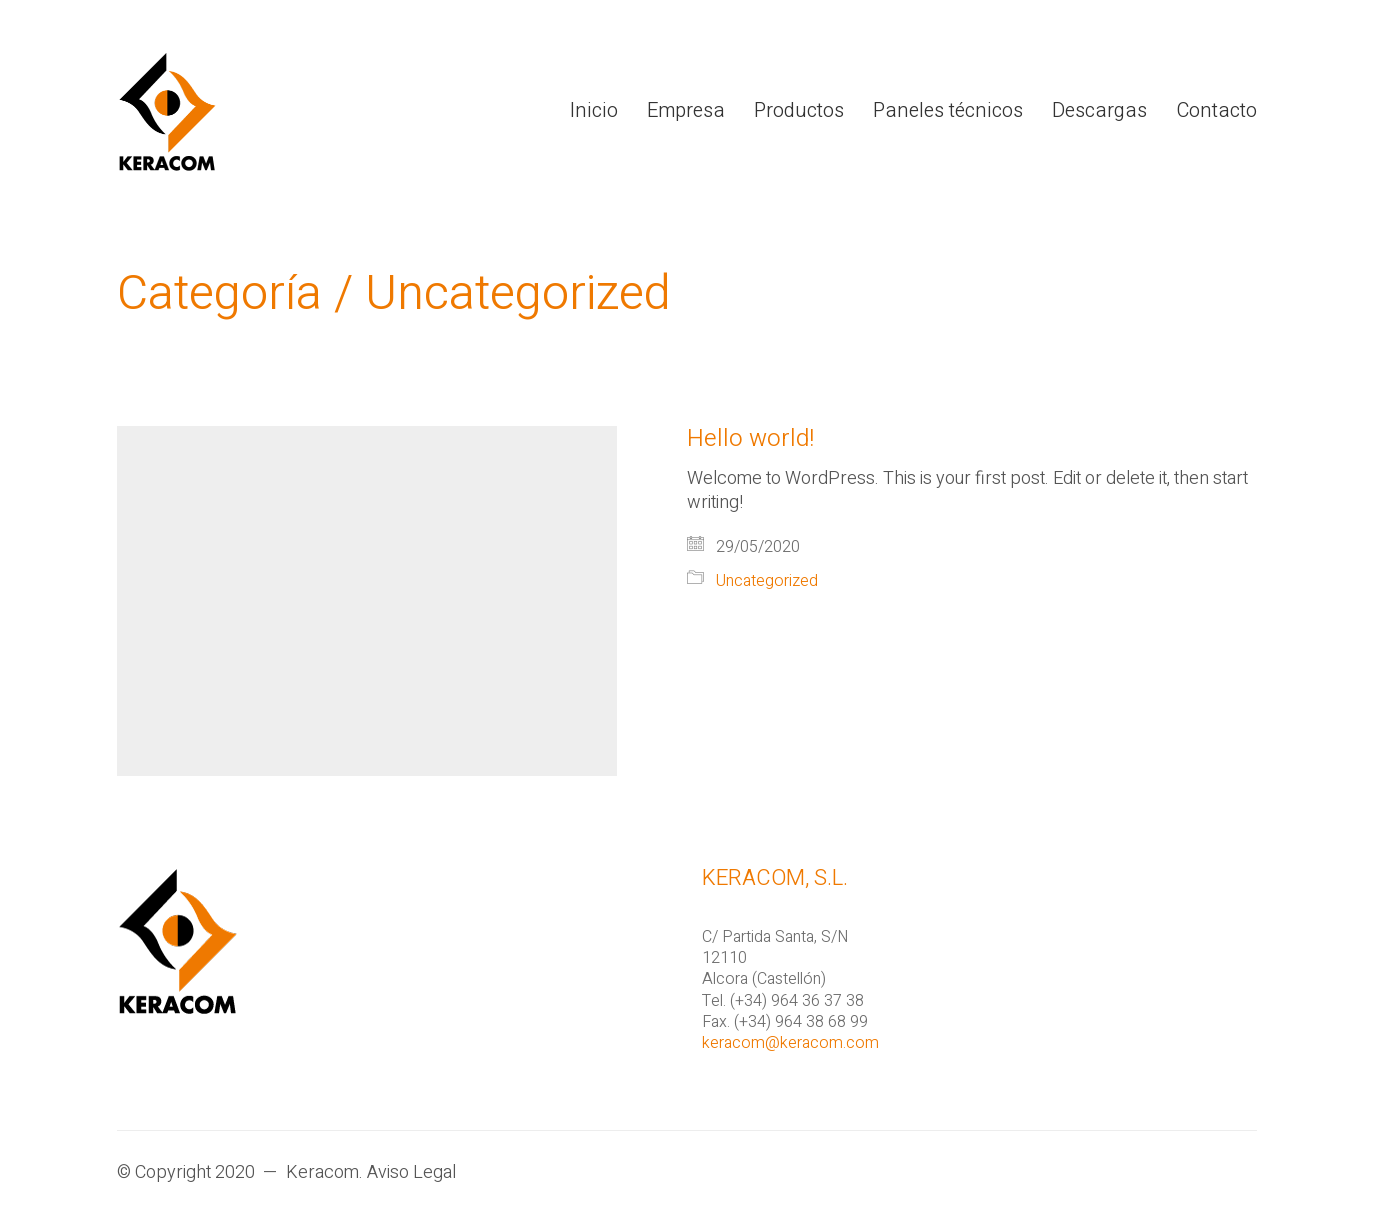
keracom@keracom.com (790, 1043)
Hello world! (750, 439)
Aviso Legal (411, 1173)
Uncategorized (518, 294)
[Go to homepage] (167, 111)
